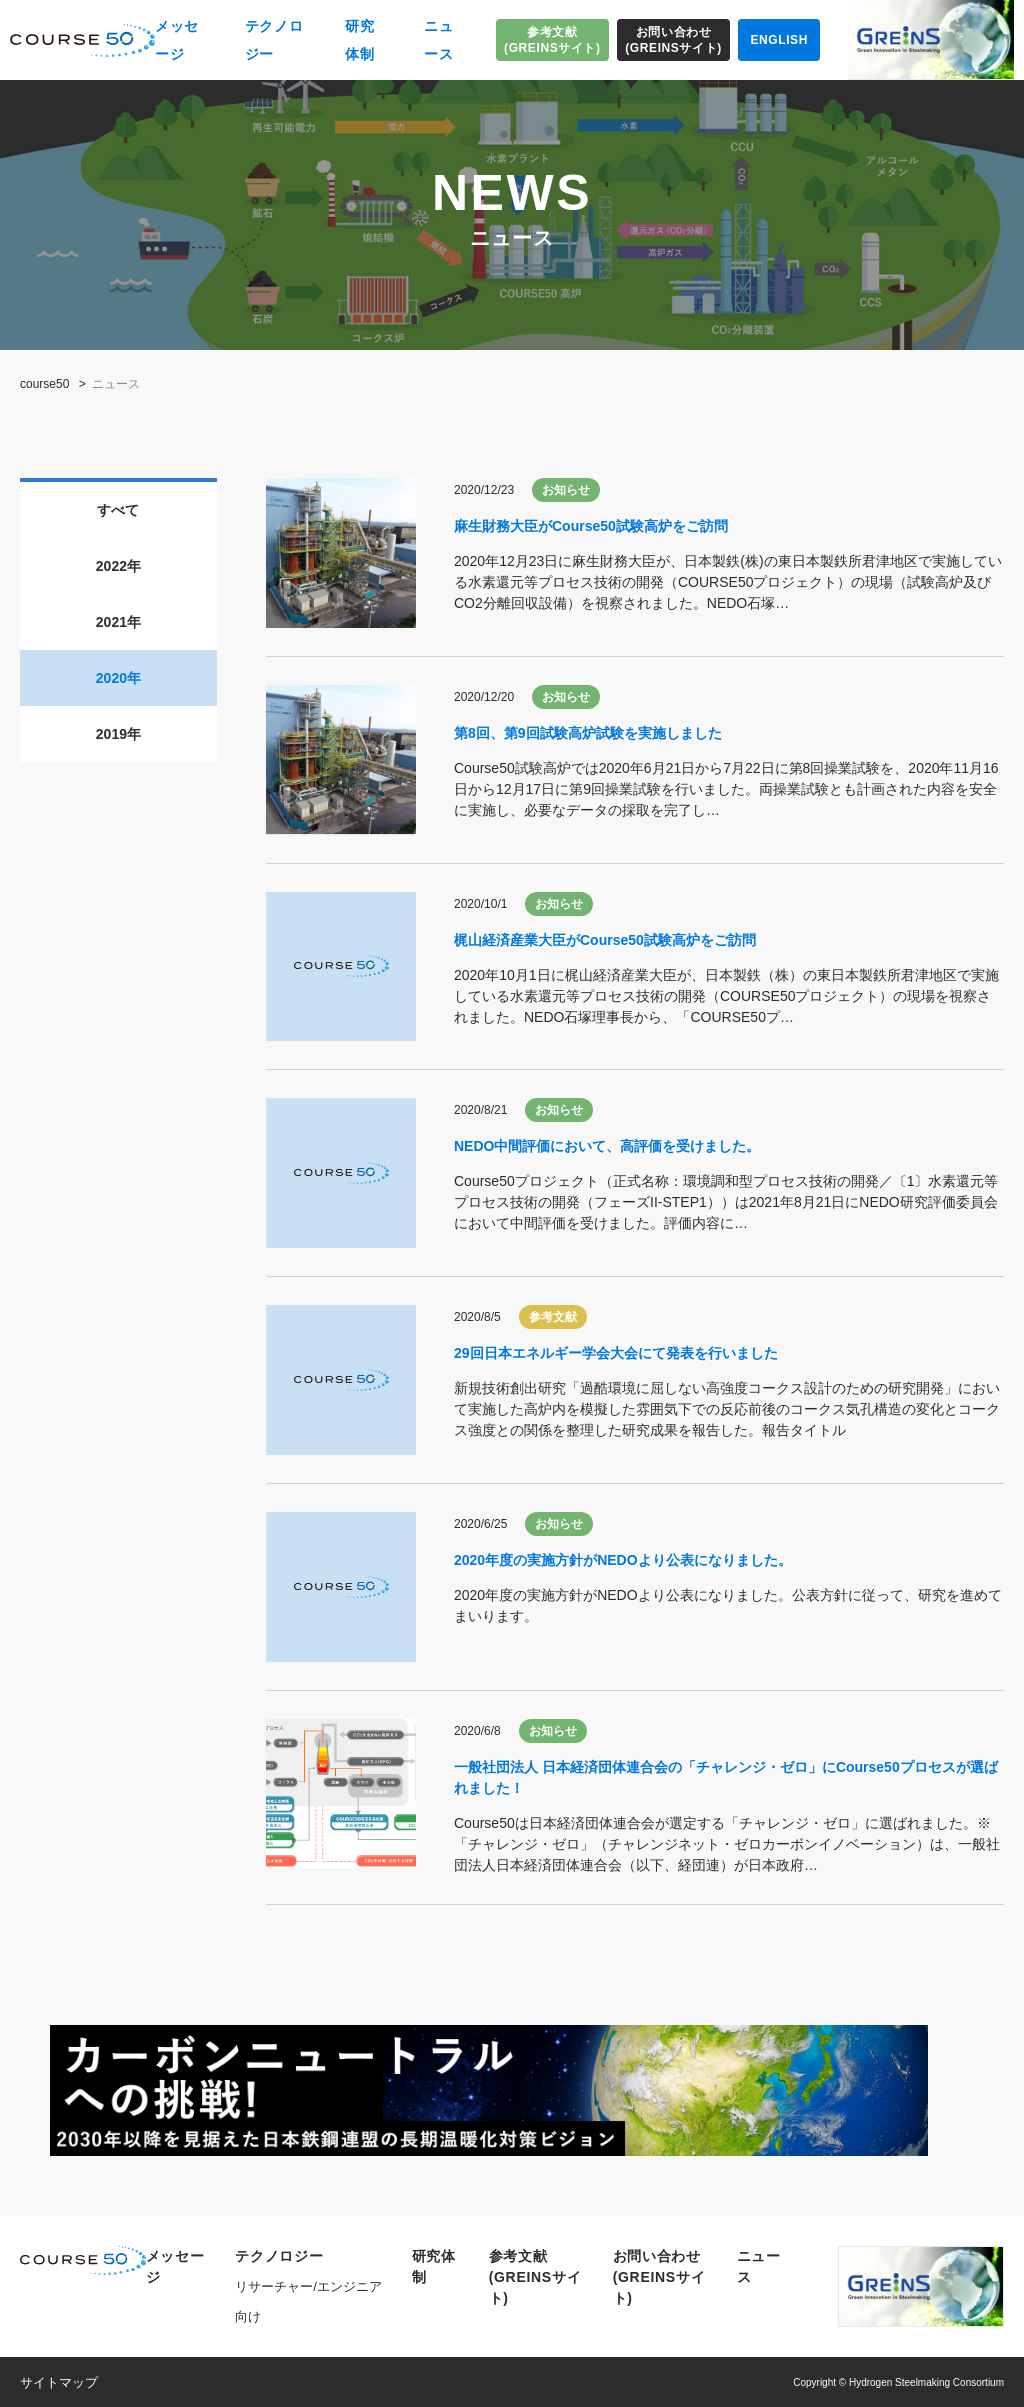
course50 (44, 384)
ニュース (438, 40)
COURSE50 (82, 40)
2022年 (118, 566)
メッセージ (177, 40)
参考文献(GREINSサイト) (552, 40)
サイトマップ (59, 2382)
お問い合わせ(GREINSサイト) (673, 40)
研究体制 (359, 40)
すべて (118, 510)
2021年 (118, 622)
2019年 (118, 734)
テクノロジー (274, 40)
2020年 (118, 678)
